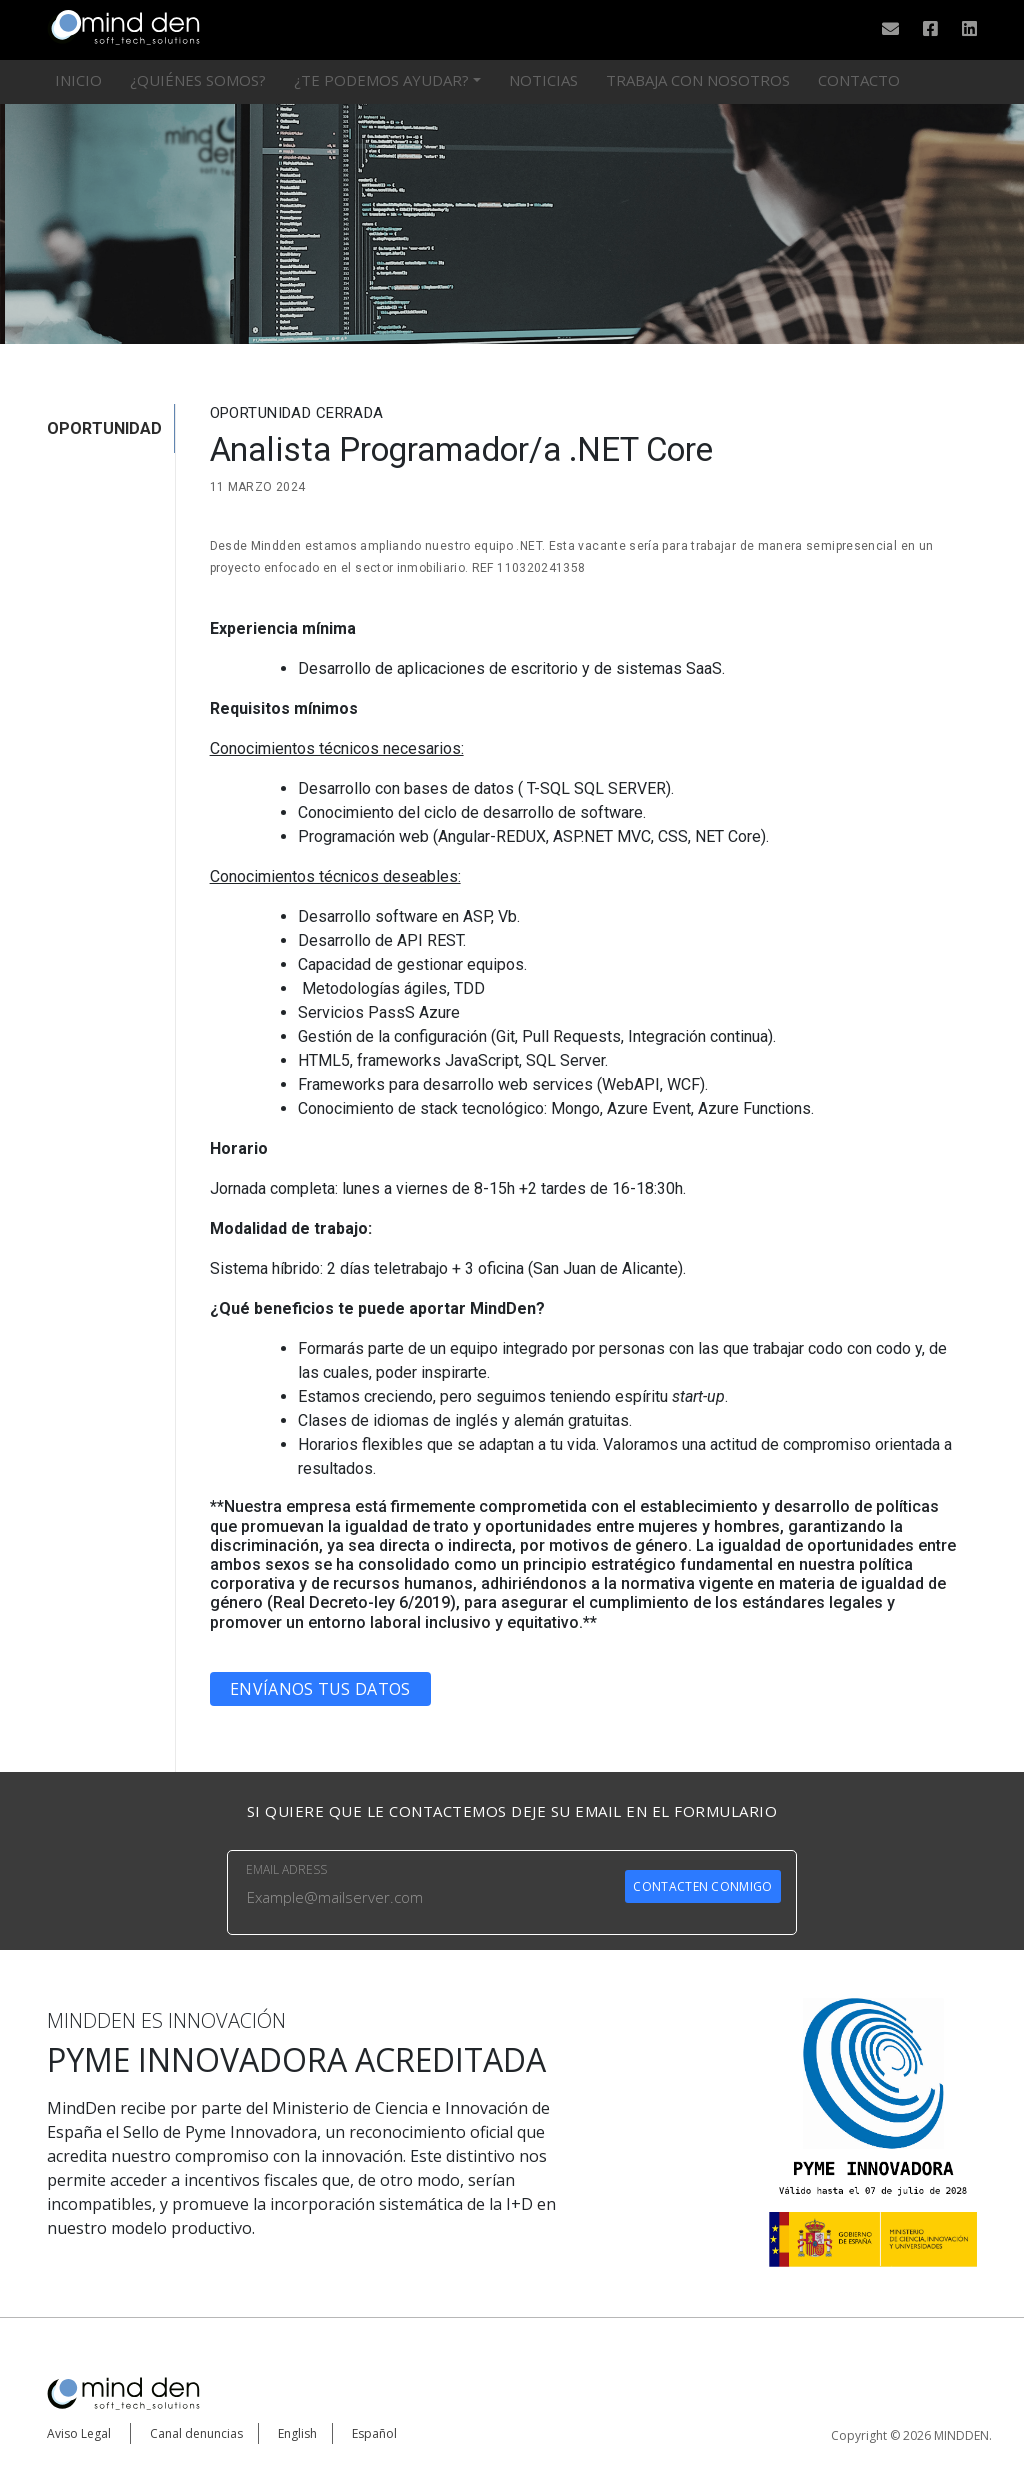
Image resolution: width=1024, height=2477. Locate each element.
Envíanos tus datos (320, 1689)
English (297, 2433)
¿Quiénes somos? (198, 80)
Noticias (543, 80)
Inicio (78, 80)
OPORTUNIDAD (104, 428)
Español (374, 2433)
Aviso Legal (79, 2433)
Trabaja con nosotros (698, 80)
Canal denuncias (196, 2433)
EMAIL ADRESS (286, 1869)
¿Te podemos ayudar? (381, 80)
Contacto (859, 80)
